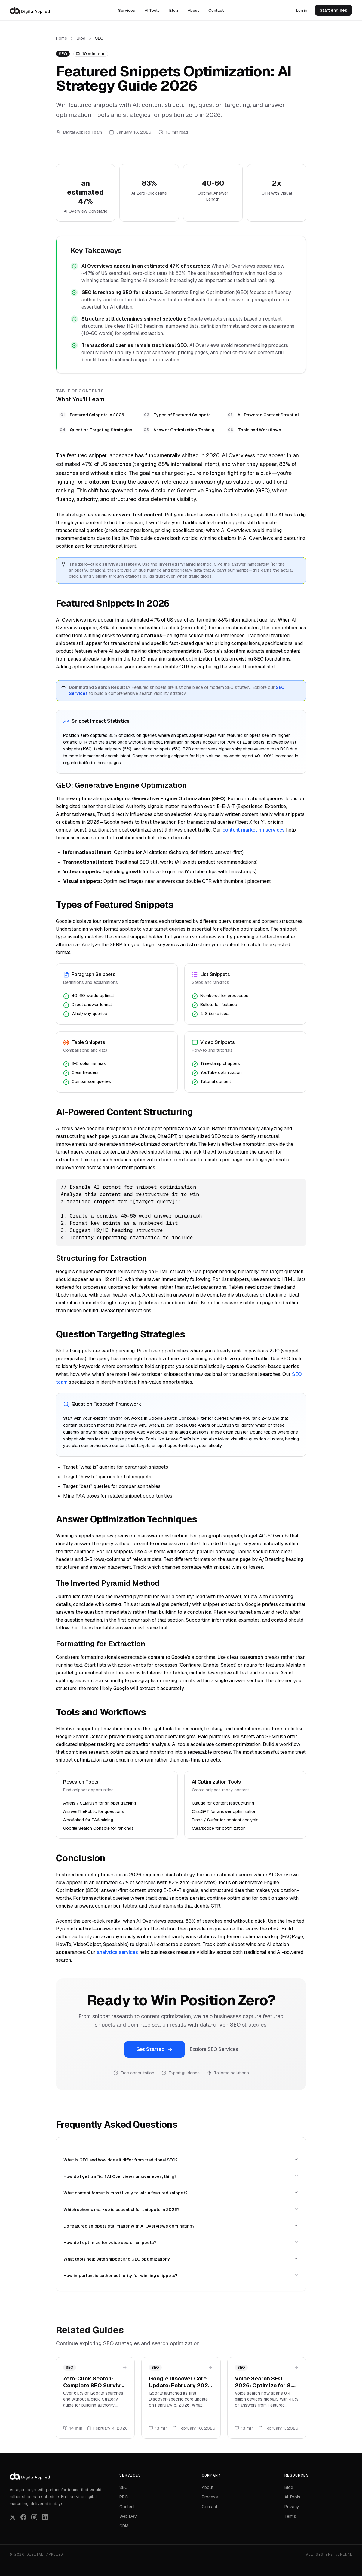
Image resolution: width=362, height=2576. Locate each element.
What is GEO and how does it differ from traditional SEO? (181, 2160)
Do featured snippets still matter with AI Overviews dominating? (181, 2226)
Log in (301, 10)
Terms (290, 2516)
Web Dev (128, 2516)
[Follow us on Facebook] (23, 2517)
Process (210, 2497)
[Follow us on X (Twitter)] (13, 2517)
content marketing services (253, 830)
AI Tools (152, 10)
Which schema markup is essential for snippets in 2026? (181, 2209)
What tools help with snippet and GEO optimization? (181, 2259)
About (193, 10)
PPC (123, 2497)
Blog (173, 10)
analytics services (117, 1952)
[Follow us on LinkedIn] (45, 2517)
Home (61, 38)
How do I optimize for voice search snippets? (181, 2242)
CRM (123, 2526)
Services (126, 10)
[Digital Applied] (30, 10)
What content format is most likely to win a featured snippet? (181, 2193)
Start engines (333, 10)
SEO (123, 2487)
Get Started (154, 2049)
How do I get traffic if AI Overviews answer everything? (181, 2176)
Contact (216, 10)
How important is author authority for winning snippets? (181, 2275)
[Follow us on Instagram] (34, 2517)
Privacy (291, 2506)
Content (127, 2506)
